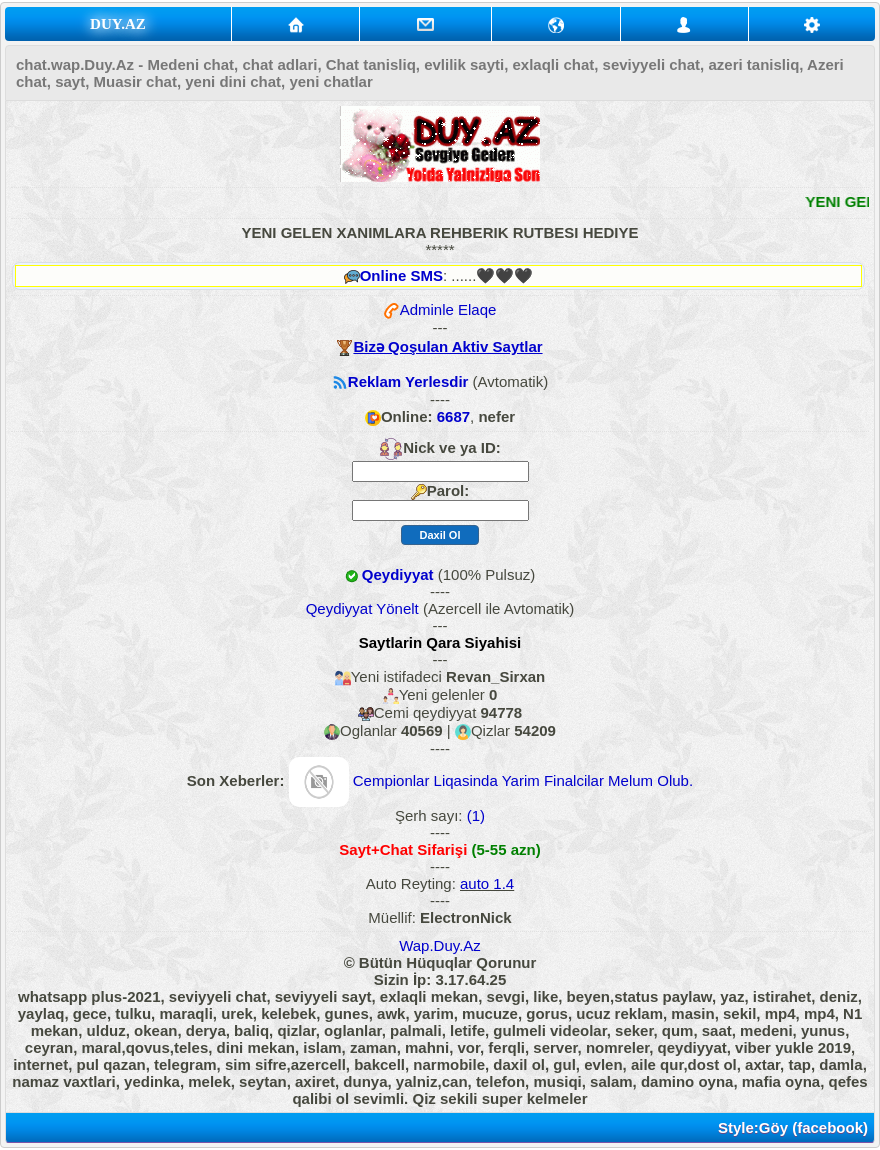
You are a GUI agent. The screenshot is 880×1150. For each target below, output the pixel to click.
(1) (474, 815)
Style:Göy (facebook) (793, 1127)
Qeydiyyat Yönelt (362, 608)
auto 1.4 (487, 883)
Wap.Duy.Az (440, 945)
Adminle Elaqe (448, 309)
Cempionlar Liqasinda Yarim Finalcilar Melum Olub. (523, 780)
